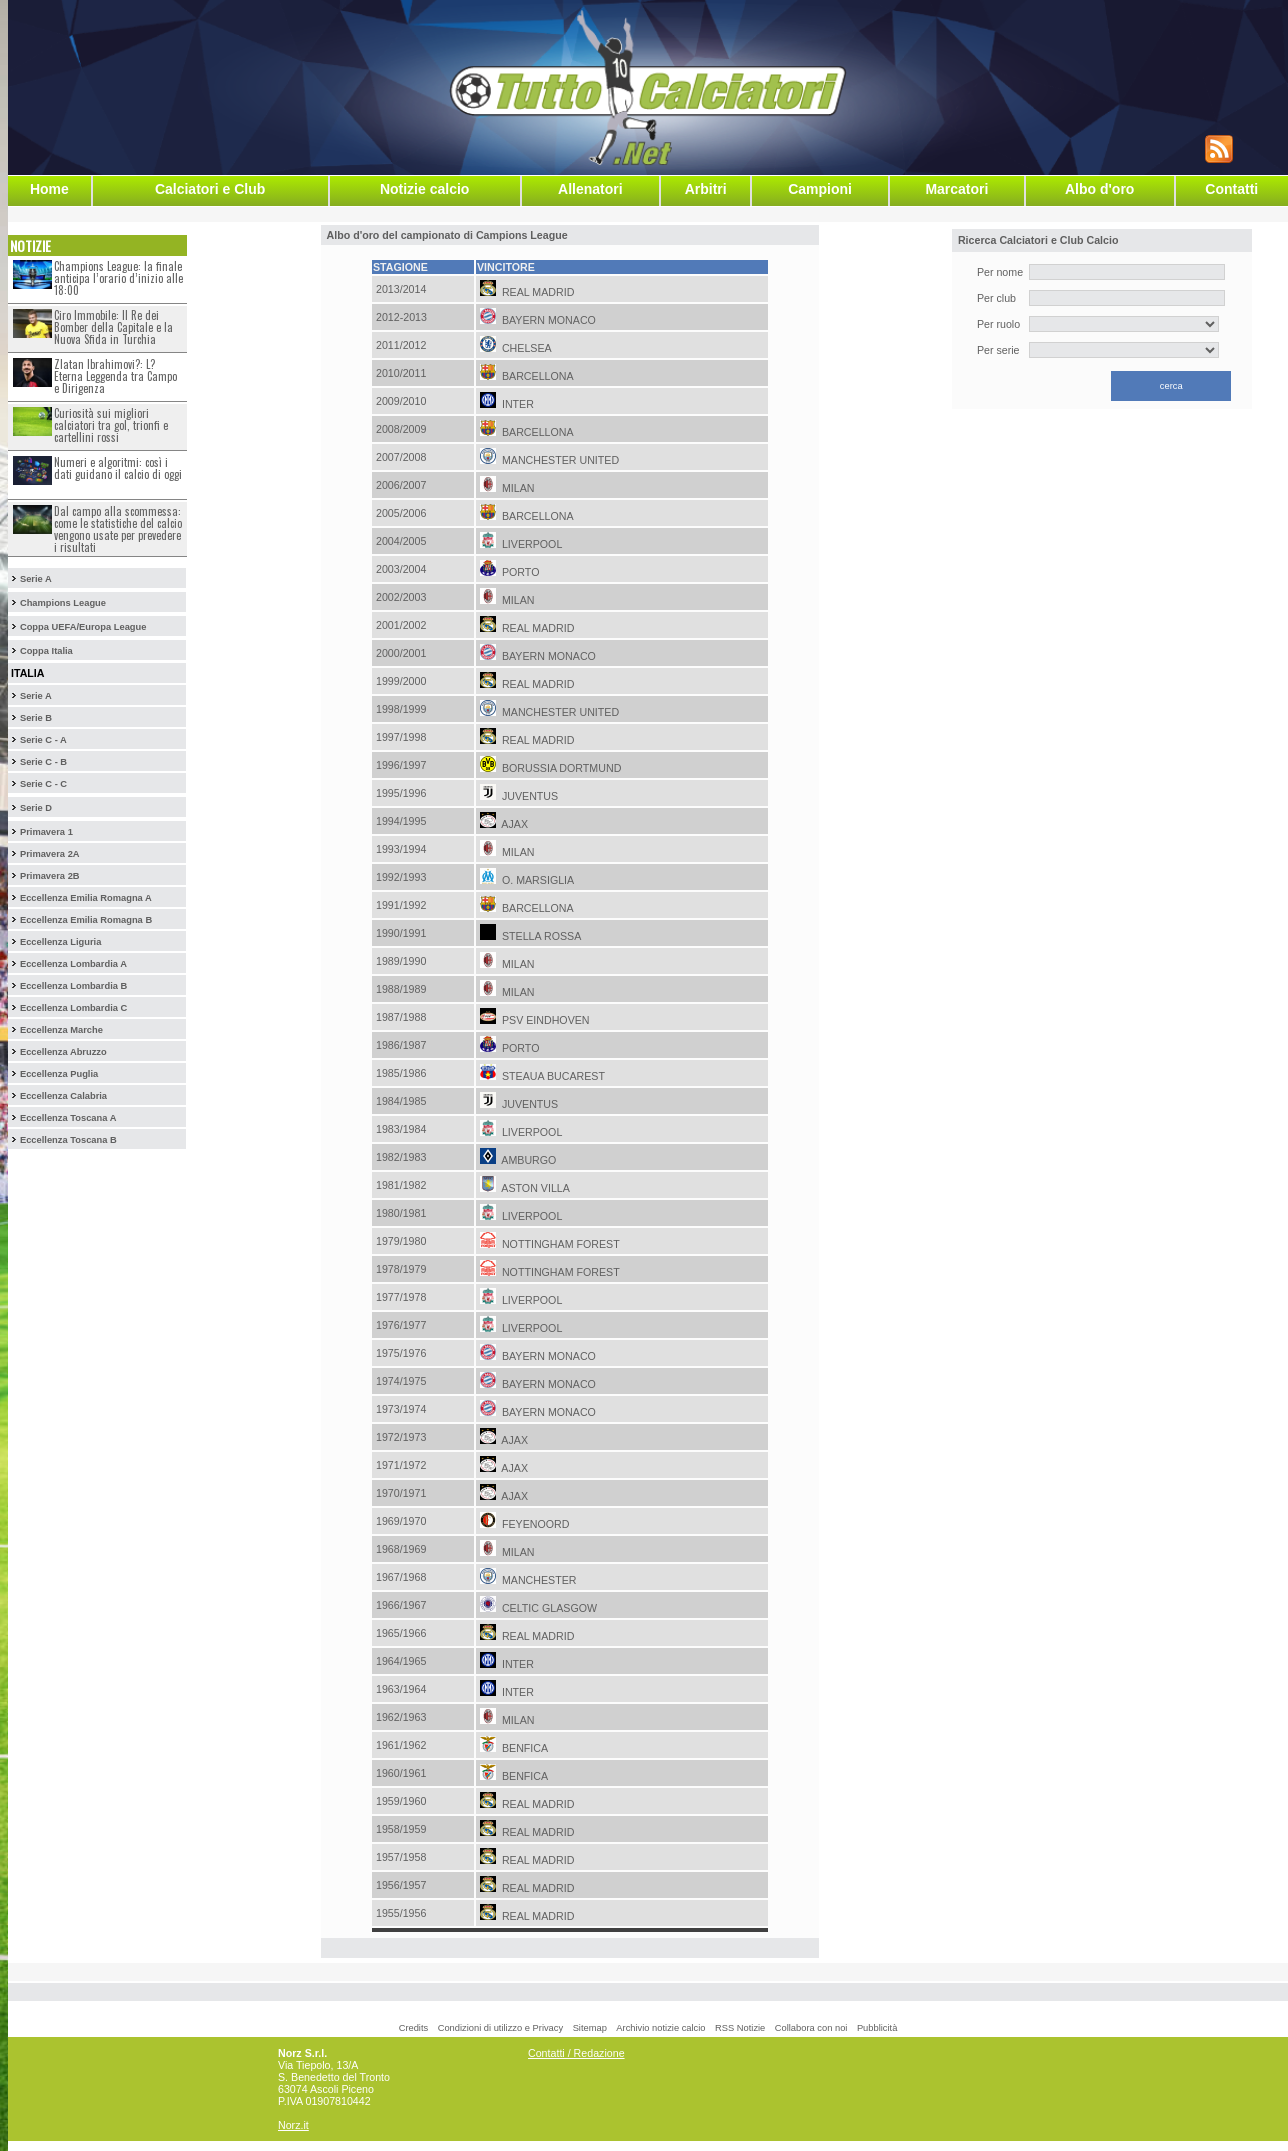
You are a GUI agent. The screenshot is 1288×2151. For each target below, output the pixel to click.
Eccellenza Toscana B (68, 1140)
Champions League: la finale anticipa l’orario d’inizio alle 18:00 (118, 278)
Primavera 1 (46, 832)
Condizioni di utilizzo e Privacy (500, 2028)
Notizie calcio (424, 189)
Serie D (36, 808)
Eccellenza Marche (61, 1030)
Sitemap (590, 2028)
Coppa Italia (46, 651)
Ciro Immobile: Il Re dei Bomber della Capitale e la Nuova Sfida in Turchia (113, 327)
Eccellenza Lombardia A (73, 964)
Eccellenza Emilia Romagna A (86, 898)
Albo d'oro (1099, 189)
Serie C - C (43, 784)
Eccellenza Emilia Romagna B (86, 920)
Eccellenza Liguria (60, 942)
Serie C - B (43, 762)
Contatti (1231, 189)
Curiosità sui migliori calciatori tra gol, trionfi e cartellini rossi (111, 425)
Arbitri (706, 189)
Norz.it (293, 2125)
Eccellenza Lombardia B (73, 986)
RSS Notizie (740, 2028)
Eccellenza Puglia (59, 1074)
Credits (414, 2028)
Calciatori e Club (210, 189)
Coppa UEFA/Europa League (83, 627)
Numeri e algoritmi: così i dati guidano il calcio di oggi (118, 468)
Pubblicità (877, 2028)
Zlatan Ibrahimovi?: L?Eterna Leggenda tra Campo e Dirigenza (115, 376)
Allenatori (590, 189)
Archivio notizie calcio (660, 2028)
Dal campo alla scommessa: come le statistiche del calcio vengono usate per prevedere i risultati (118, 529)
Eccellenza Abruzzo (63, 1052)
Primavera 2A (50, 854)
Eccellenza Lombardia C (73, 1008)
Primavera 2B (50, 876)
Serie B (36, 718)
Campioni (820, 189)
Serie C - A (43, 740)
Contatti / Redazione (576, 2053)
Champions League (63, 603)
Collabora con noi (811, 2028)
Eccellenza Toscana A (68, 1118)
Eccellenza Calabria (63, 1096)
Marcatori (956, 189)
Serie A (36, 579)
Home (49, 189)
